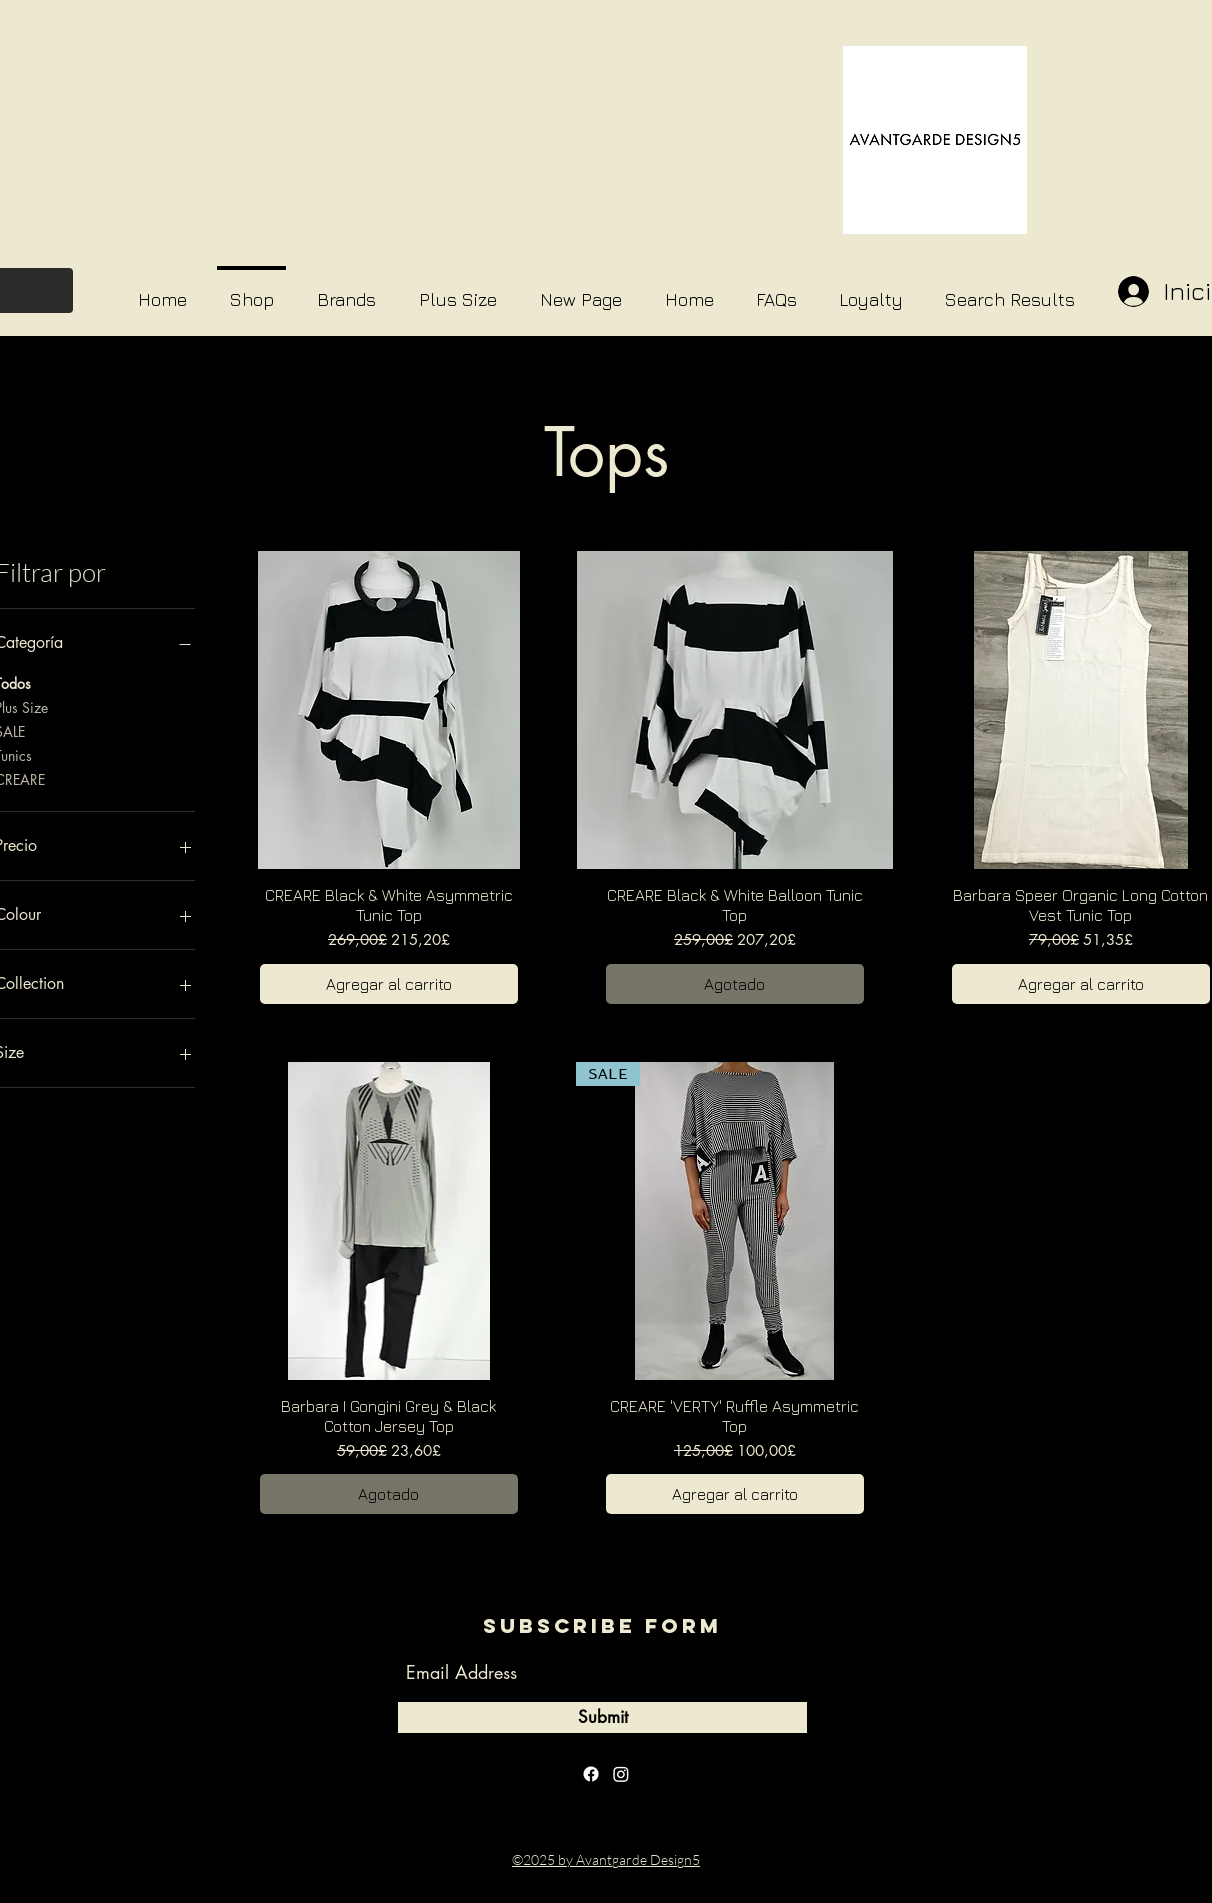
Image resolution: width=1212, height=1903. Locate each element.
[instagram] (621, 1774)
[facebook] (591, 1774)
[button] (346, 291)
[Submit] (602, 1717)
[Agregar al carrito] (389, 984)
